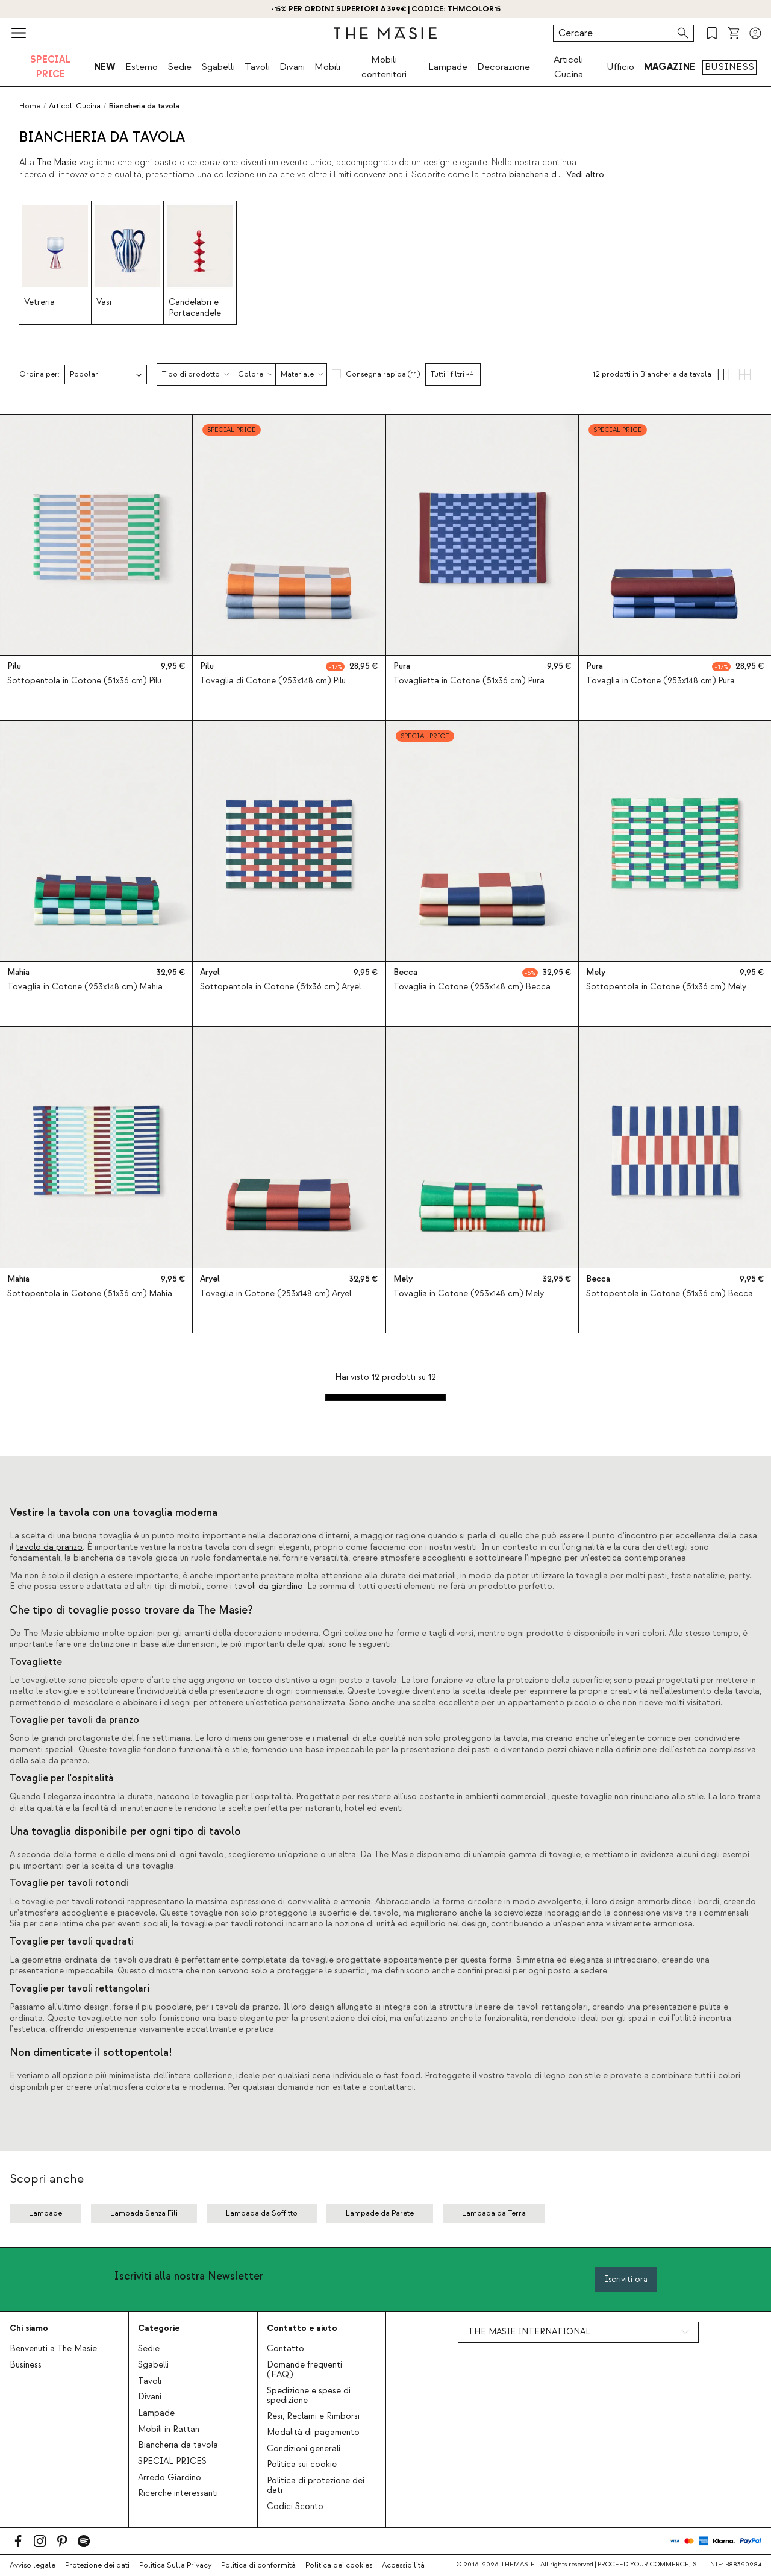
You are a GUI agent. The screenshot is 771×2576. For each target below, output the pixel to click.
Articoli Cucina (568, 67)
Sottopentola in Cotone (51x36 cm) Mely (666, 987)
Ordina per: (39, 374)
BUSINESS (729, 67)
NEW (105, 67)
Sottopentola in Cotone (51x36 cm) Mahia (89, 1293)
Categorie (158, 2328)
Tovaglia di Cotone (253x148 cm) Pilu (273, 680)
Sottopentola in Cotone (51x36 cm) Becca (669, 1293)
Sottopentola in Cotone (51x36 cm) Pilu (84, 680)
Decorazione (503, 67)
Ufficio (620, 67)
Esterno (141, 67)
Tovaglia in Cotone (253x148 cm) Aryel (275, 1293)
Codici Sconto (295, 2506)
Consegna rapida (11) (383, 374)
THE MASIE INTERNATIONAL (529, 2332)
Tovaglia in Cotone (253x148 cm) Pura (660, 680)
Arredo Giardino (169, 2477)
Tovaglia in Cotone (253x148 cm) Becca (472, 987)
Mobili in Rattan (168, 2429)
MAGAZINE (669, 67)
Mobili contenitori (384, 67)
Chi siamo (29, 2328)
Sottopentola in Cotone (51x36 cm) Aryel (280, 987)
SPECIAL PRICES (172, 2461)
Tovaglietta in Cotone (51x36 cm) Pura (469, 680)
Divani (292, 67)
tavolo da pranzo (49, 1547)
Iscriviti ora (626, 2279)
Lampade (447, 67)
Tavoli (257, 67)
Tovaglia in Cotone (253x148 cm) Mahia (85, 987)
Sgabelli (218, 67)
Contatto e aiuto (302, 2328)
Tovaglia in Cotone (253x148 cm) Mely (468, 1293)
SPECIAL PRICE (50, 67)
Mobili (327, 67)
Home (29, 106)
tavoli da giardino (268, 1586)
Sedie (179, 67)
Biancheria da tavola (178, 2445)
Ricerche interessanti (178, 2493)
